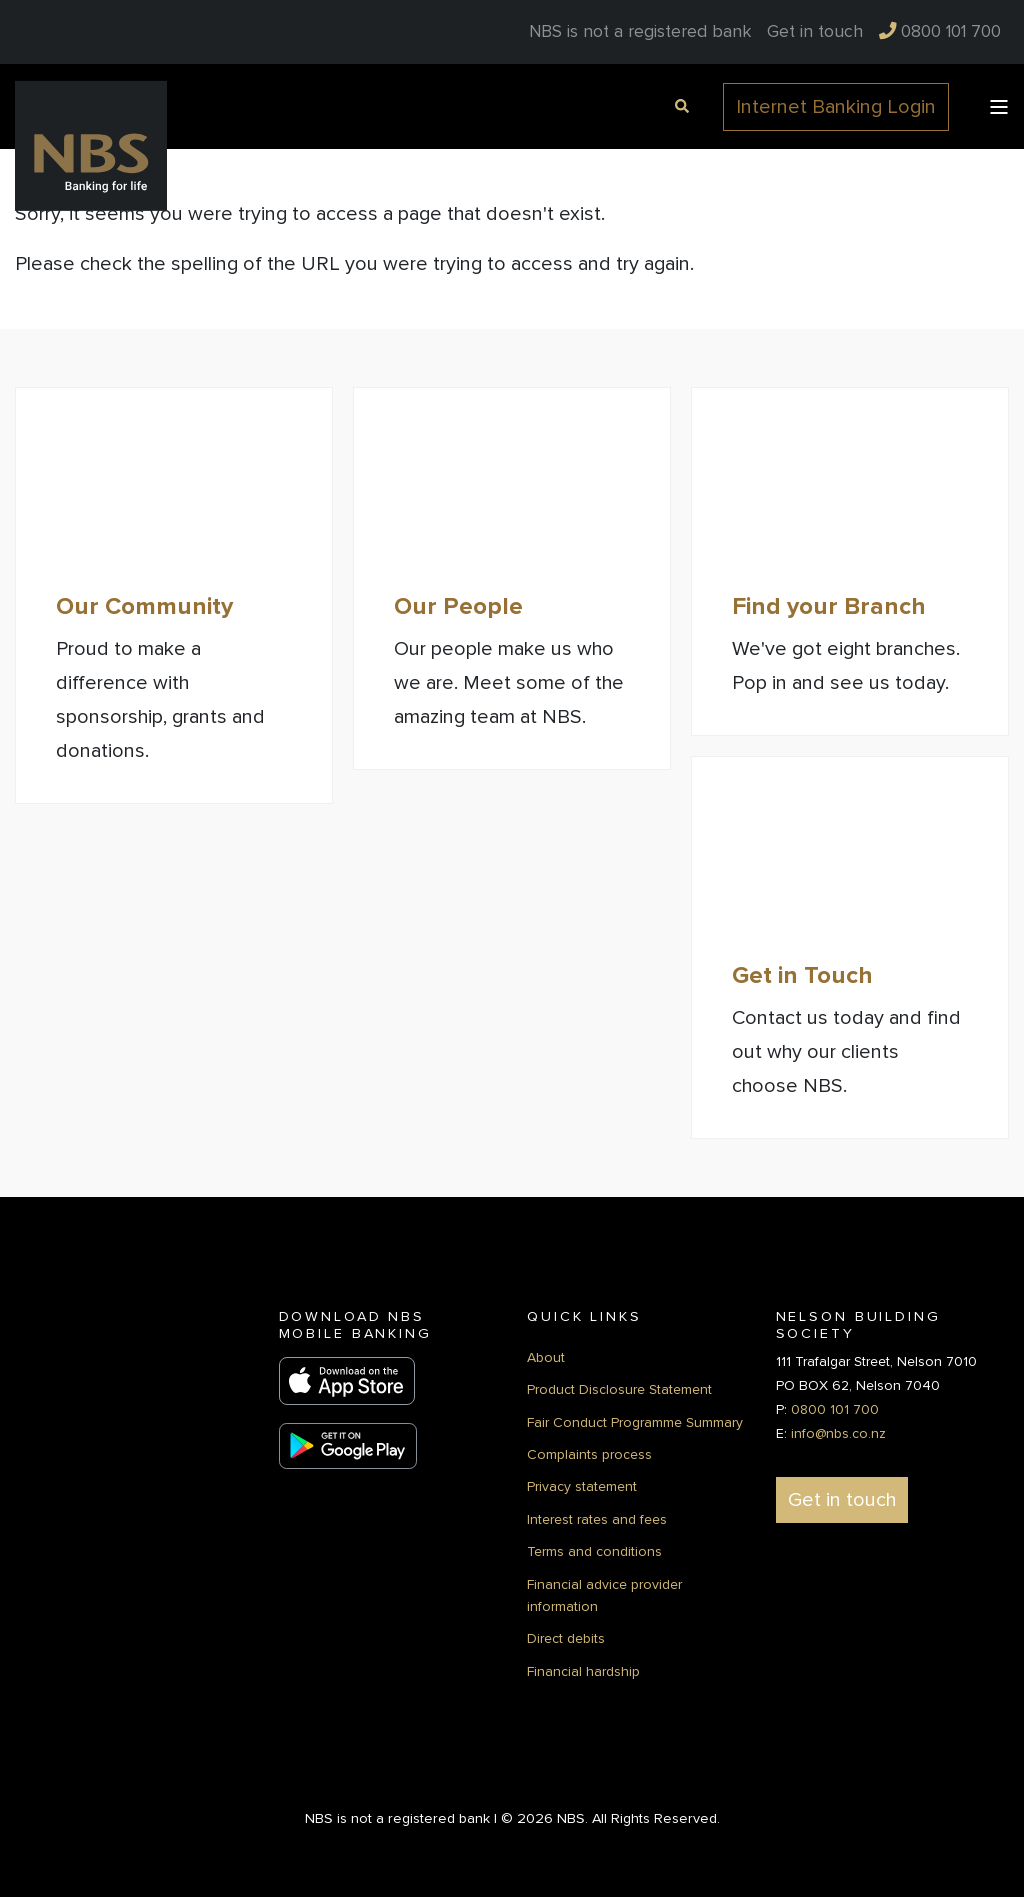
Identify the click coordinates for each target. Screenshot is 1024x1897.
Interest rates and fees (597, 1519)
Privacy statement (582, 1486)
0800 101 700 (835, 1409)
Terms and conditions (594, 1551)
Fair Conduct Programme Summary (635, 1422)
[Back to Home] (91, 145)
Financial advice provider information (604, 1595)
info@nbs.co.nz (838, 1433)
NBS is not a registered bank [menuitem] (640, 32)
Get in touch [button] (842, 1500)
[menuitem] (815, 32)
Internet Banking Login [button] (836, 107)
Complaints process (589, 1454)
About (546, 1357)
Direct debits (566, 1638)
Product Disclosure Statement (619, 1389)
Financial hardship (583, 1671)
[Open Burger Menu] (999, 107)
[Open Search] (679, 104)
